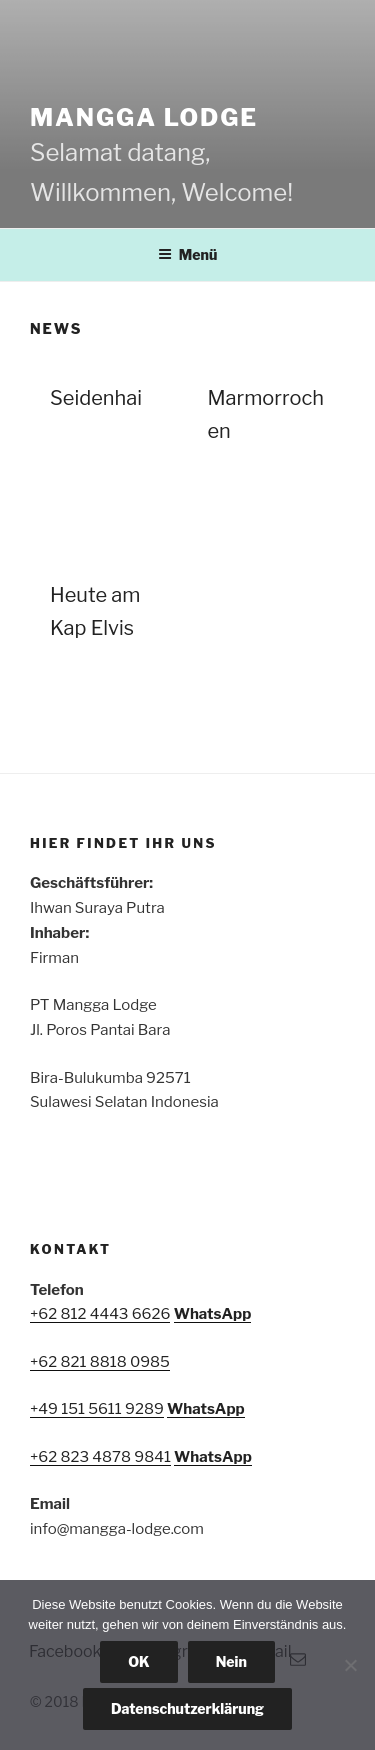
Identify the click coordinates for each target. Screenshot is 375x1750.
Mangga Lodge (144, 117)
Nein (231, 1661)
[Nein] (350, 1665)
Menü (188, 254)
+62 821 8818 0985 (100, 1362)
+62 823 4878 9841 (100, 1457)
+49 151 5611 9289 (97, 1409)
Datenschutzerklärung (187, 1708)
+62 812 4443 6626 (100, 1314)
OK (139, 1661)
